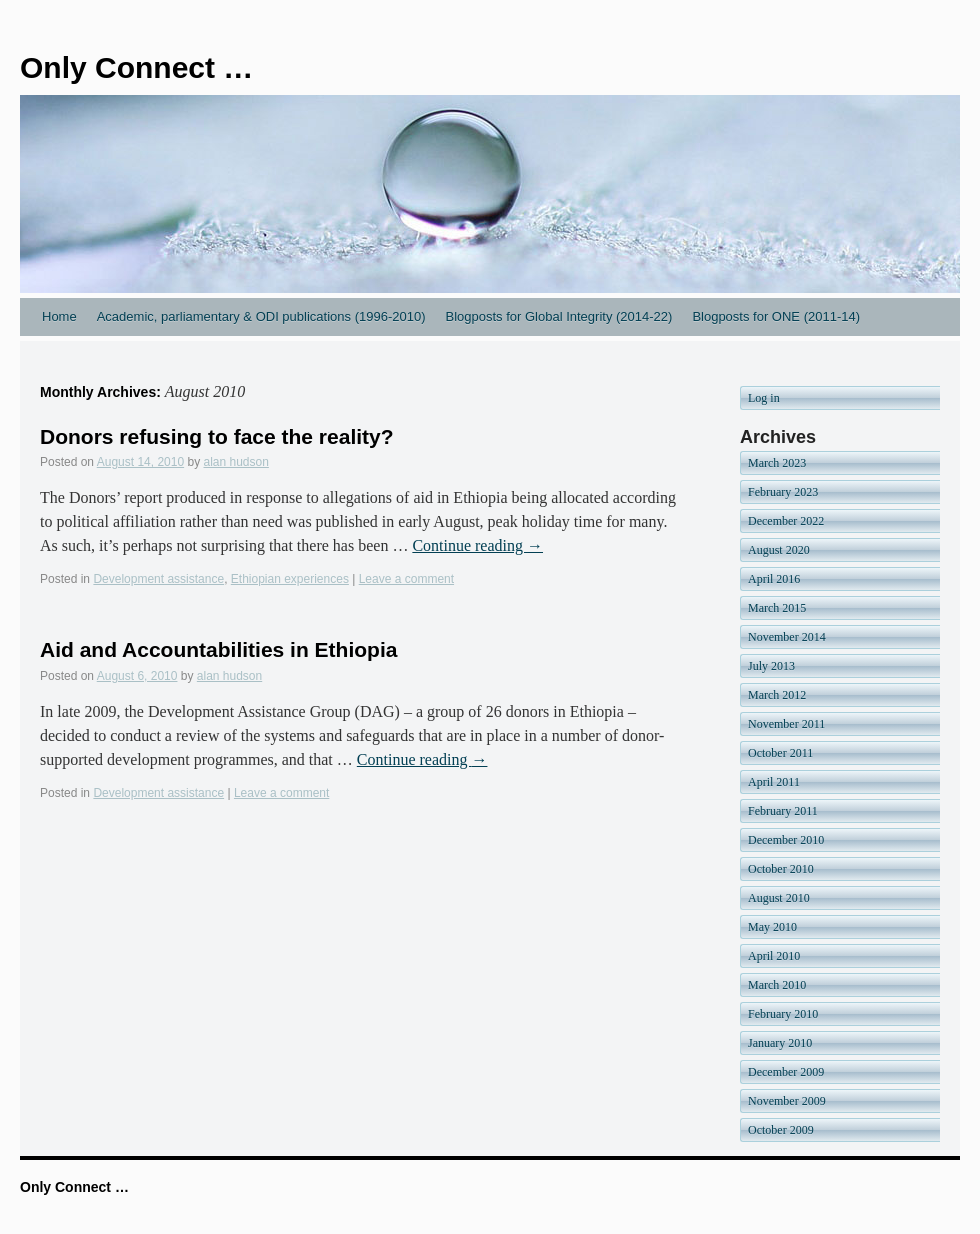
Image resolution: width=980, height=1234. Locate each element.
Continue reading (477, 545)
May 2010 (772, 927)
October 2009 (781, 1130)
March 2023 (777, 463)
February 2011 (783, 811)
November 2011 (786, 724)
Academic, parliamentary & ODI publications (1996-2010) (261, 316)
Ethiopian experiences (290, 579)
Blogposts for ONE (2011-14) (776, 316)
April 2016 (774, 579)
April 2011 (774, 782)
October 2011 (780, 753)
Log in (764, 398)
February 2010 (783, 1014)
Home (59, 316)
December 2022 (786, 521)
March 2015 (777, 608)
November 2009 (787, 1101)
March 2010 (777, 985)
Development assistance (158, 579)
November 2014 (787, 637)
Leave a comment (406, 579)
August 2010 (779, 898)
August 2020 (779, 550)
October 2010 (781, 869)
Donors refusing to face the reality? (217, 436)
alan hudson (236, 462)
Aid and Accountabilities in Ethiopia (218, 649)
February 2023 (783, 492)
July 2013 (771, 666)
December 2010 (786, 840)
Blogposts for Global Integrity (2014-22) (558, 316)
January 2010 (780, 1043)
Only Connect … (136, 67)
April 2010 (774, 956)
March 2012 (777, 695)
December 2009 (786, 1072)
